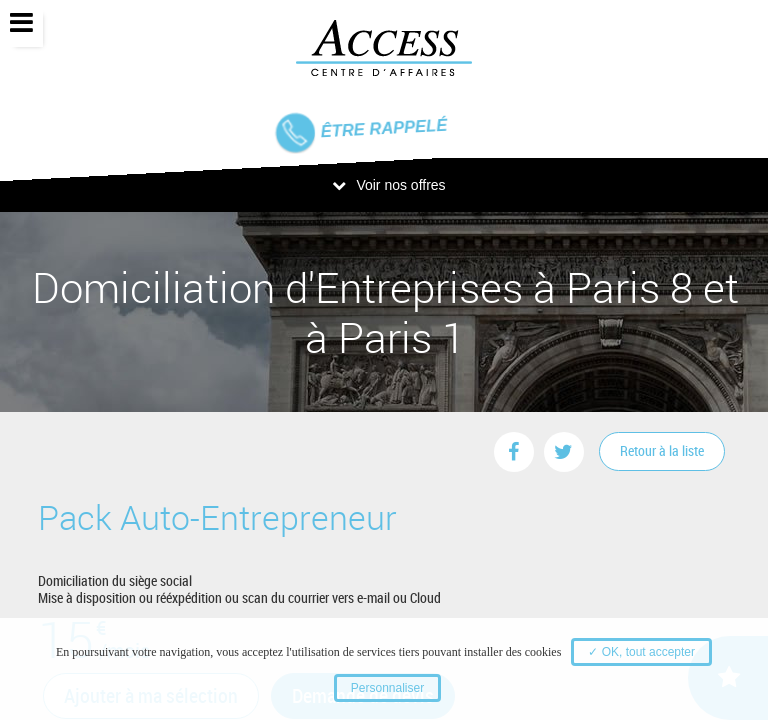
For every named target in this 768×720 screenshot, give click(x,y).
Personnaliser (387, 688)
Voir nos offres (388, 185)
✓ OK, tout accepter (641, 652)
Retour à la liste (662, 450)
